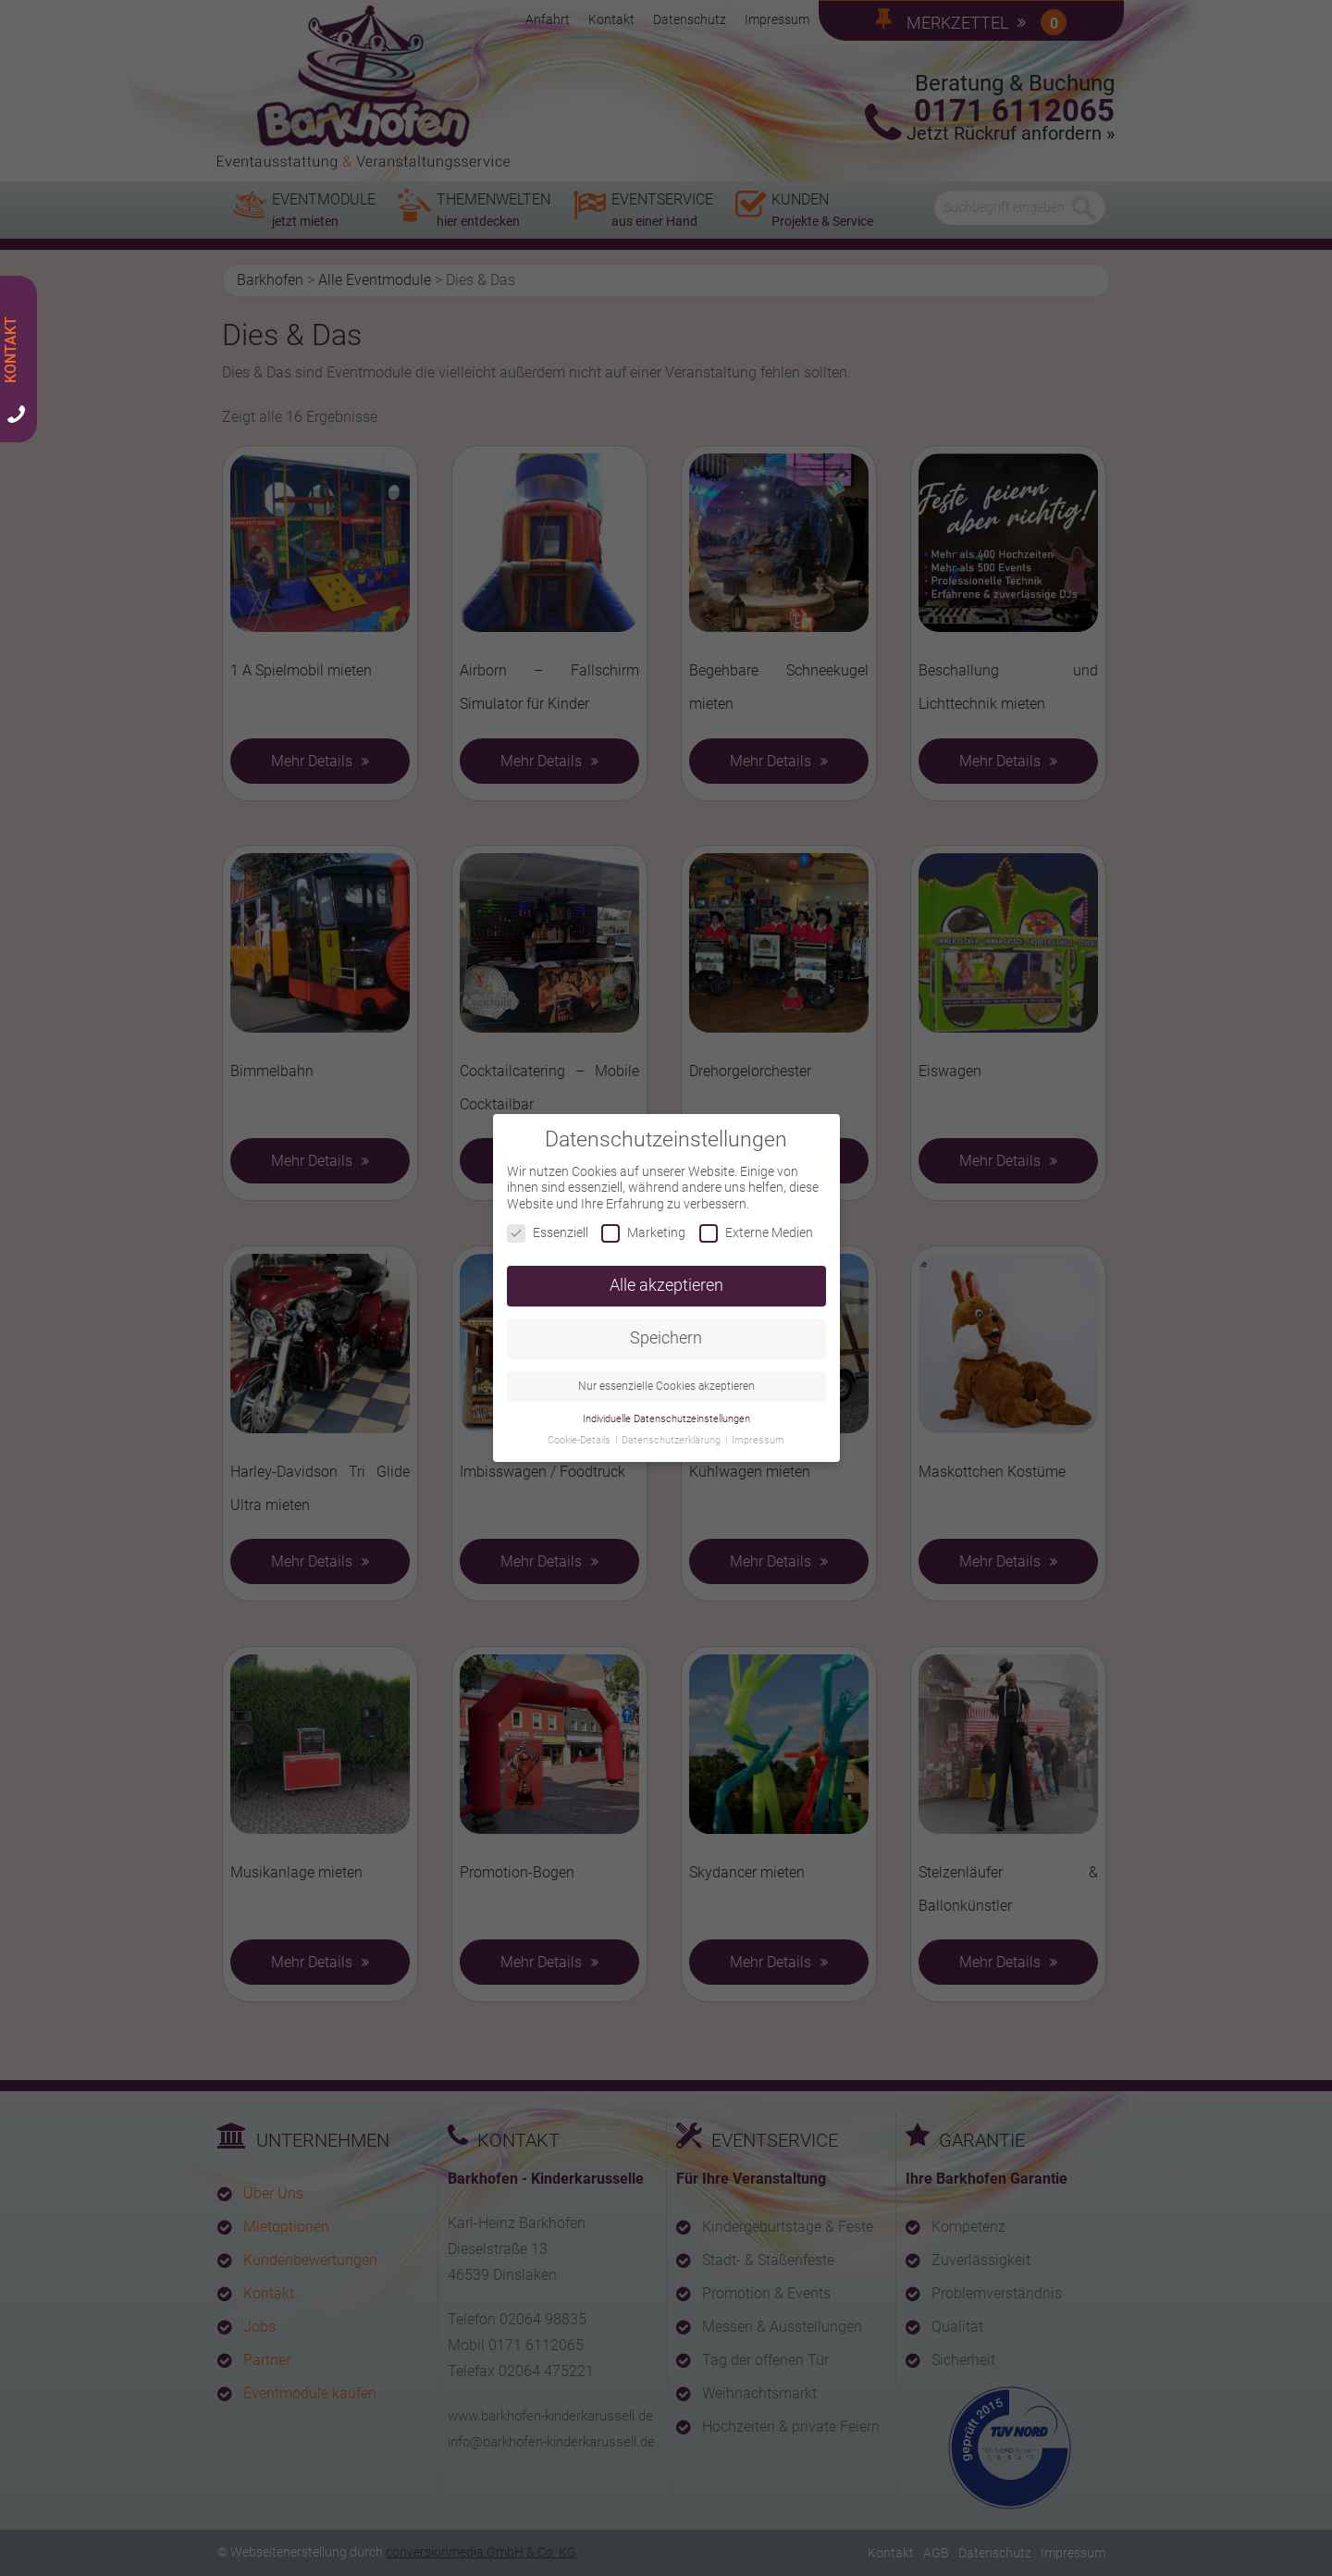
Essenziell (547, 1223)
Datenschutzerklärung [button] (672, 1430)
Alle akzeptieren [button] (666, 1275)
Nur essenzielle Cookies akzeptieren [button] (666, 1375)
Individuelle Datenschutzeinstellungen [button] (666, 1409)
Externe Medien (756, 1223)
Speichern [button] (666, 1328)
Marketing (643, 1223)
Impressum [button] (758, 1430)
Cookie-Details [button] (580, 1430)
